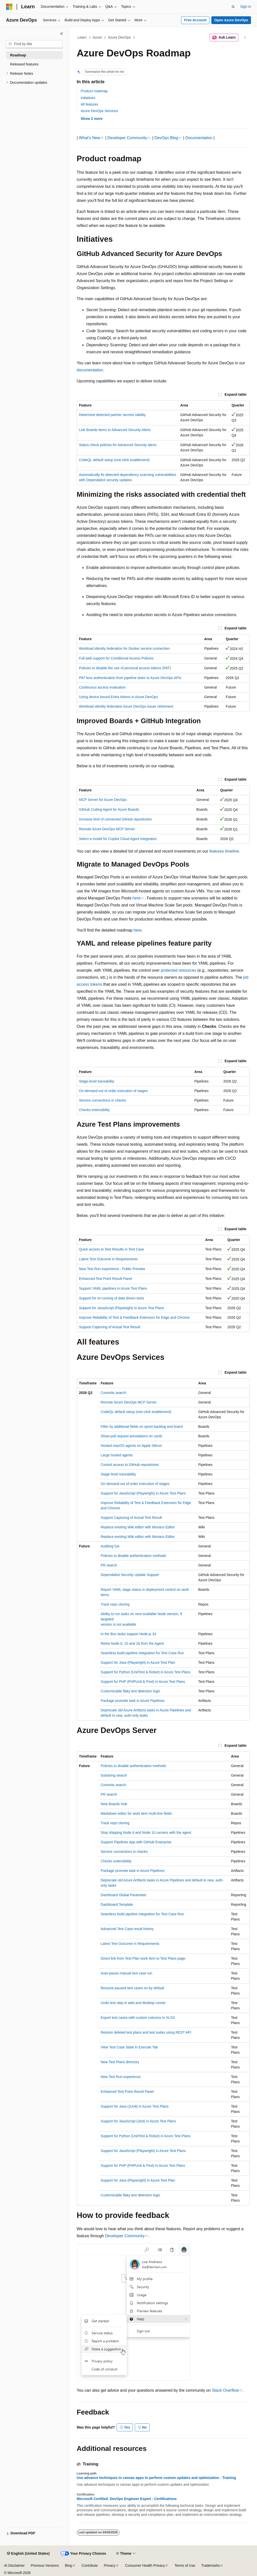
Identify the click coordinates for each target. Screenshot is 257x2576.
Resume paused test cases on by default (132, 1988)
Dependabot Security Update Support (130, 1575)
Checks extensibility (94, 1110)
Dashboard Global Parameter (123, 1895)
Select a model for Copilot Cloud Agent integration (118, 839)
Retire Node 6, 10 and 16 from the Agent (132, 1643)
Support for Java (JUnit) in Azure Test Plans (135, 2106)
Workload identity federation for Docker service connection (124, 648)
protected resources (178, 970)
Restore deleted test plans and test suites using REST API (146, 2032)
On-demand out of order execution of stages (113, 1091)
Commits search (113, 1393)
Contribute (90, 2565)
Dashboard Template (117, 1904)
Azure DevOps (119, 37)
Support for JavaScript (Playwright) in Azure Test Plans (121, 1308)
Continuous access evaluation (102, 687)
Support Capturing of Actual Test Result (109, 1327)
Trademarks (210, 2565)
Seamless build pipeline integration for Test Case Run (142, 1653)
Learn (82, 37)
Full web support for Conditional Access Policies (116, 658)
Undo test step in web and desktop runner (133, 2003)
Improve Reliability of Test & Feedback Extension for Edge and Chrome (134, 1317)
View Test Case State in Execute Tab (129, 2047)
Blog (68, 2565)
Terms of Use (184, 2565)
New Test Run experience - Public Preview (112, 1269)
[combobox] (34, 44)
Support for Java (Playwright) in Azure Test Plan (138, 1662)
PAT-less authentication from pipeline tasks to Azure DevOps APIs (130, 678)
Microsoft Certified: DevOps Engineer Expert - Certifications (127, 2499)
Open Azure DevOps (231, 20)
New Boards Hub (114, 1804)
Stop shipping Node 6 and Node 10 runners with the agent (146, 1833)
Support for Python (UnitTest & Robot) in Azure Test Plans (145, 1672)
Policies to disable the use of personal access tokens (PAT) (125, 668)
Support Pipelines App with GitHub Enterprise (136, 1842)
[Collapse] (61, 33)
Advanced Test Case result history (127, 1929)
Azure (97, 37)
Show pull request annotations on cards (131, 1436)
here (137, 898)
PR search (109, 1565)
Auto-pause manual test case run (126, 1973)
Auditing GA (110, 1546)
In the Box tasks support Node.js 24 (128, 1634)
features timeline (224, 851)
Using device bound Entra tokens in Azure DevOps (118, 697)
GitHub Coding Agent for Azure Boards (109, 809)
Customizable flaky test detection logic (130, 1691)
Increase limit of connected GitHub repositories (115, 819)
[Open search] (233, 6)
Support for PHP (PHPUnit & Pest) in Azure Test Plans (143, 1682)
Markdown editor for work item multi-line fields (136, 1813)
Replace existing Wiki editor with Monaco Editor (138, 1527)
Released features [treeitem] (24, 64)
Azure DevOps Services (99, 111)
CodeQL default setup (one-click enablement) (114, 460)
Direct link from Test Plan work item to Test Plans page (143, 1958)
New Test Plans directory (120, 2062)
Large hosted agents (117, 1455)
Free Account (195, 20)
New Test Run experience (121, 2077)
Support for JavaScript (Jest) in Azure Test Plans (138, 2121)
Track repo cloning (115, 1604)
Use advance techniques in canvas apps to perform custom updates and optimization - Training (156, 2478)
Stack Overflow (225, 2390)
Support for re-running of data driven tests (111, 1298)
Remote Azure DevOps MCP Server (107, 829)
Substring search (114, 1775)
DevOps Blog (166, 138)
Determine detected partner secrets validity (112, 415)
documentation (90, 370)
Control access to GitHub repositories (130, 1465)
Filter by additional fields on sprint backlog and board (142, 1427)
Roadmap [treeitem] (18, 55)
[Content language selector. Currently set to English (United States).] (28, 2554)
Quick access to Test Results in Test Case (111, 1249)
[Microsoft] (9, 7)
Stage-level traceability (96, 1081)
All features (89, 104)
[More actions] (244, 38)
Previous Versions (45, 2565)
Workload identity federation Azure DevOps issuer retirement (126, 706)
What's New (89, 138)
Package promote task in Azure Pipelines (132, 1701)
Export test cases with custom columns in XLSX (138, 2018)
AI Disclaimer (14, 2565)
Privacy (109, 2565)
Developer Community (127, 138)
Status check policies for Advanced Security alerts (118, 445)
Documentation (199, 138)
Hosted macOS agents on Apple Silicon (131, 1446)
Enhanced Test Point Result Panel (105, 1279)
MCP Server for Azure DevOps (103, 800)
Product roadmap (94, 91)
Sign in (245, 7)
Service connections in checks (102, 1100)
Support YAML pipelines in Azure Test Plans (113, 1288)
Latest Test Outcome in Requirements (108, 1259)
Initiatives (88, 98)
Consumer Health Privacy (145, 2565)
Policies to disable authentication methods (133, 1556)
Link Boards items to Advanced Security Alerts (115, 430)
